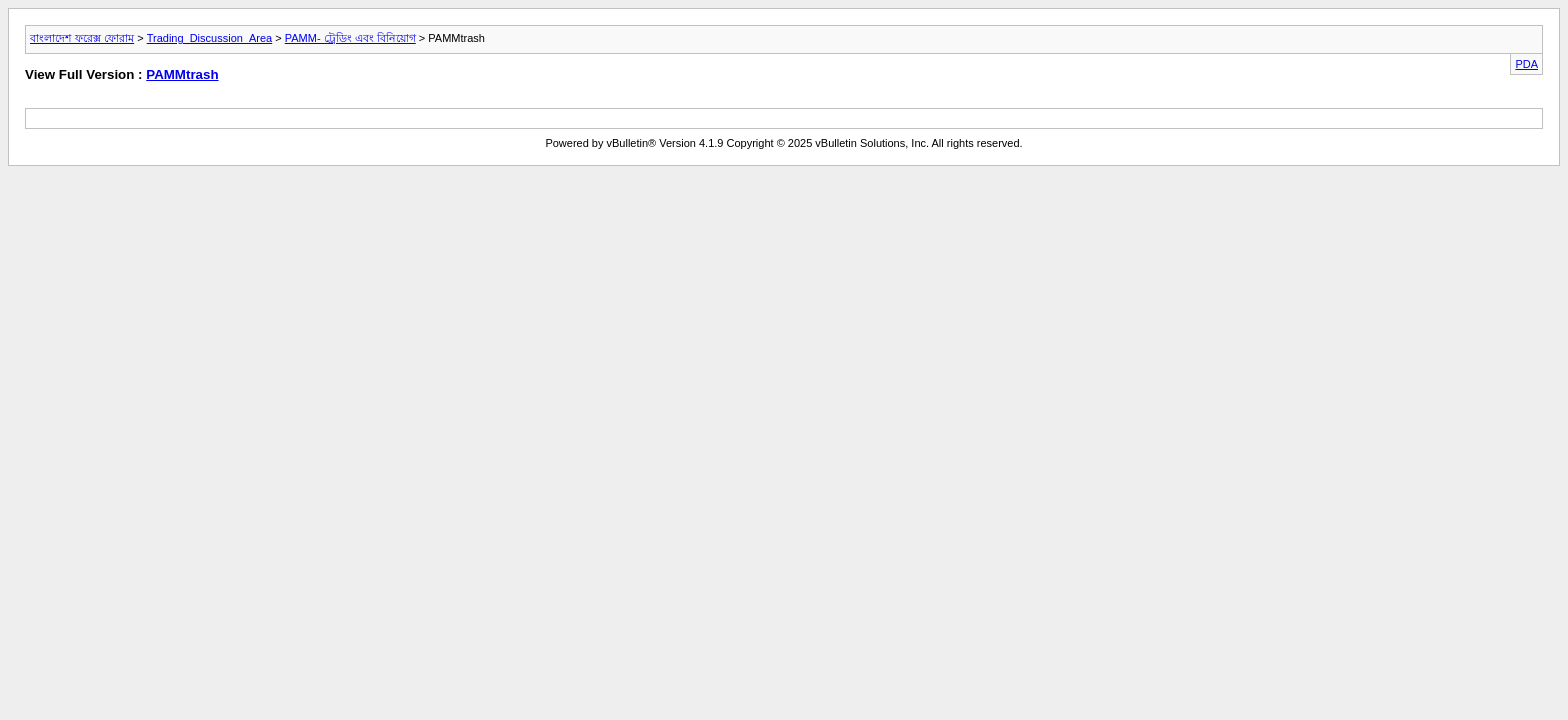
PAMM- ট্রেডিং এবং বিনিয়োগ (350, 38)
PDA (1526, 64)
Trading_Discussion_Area (210, 38)
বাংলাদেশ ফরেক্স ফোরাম (82, 38)
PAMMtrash (182, 74)
